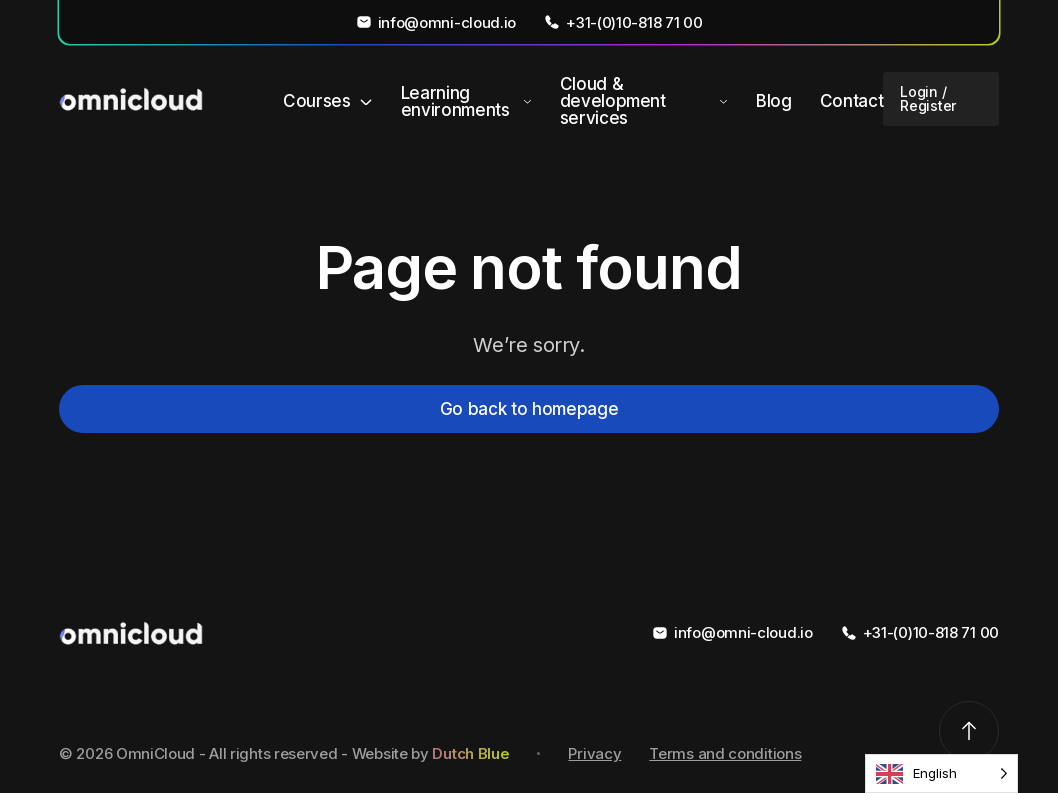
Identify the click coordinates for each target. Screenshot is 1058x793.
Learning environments (455, 102)
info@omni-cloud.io (436, 22)
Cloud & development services (613, 101)
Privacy (594, 753)
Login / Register (928, 98)
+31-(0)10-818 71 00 (623, 22)
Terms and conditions (725, 753)
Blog (774, 101)
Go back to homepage (529, 409)
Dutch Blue (470, 753)
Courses (317, 101)
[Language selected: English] (941, 773)
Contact (852, 101)
